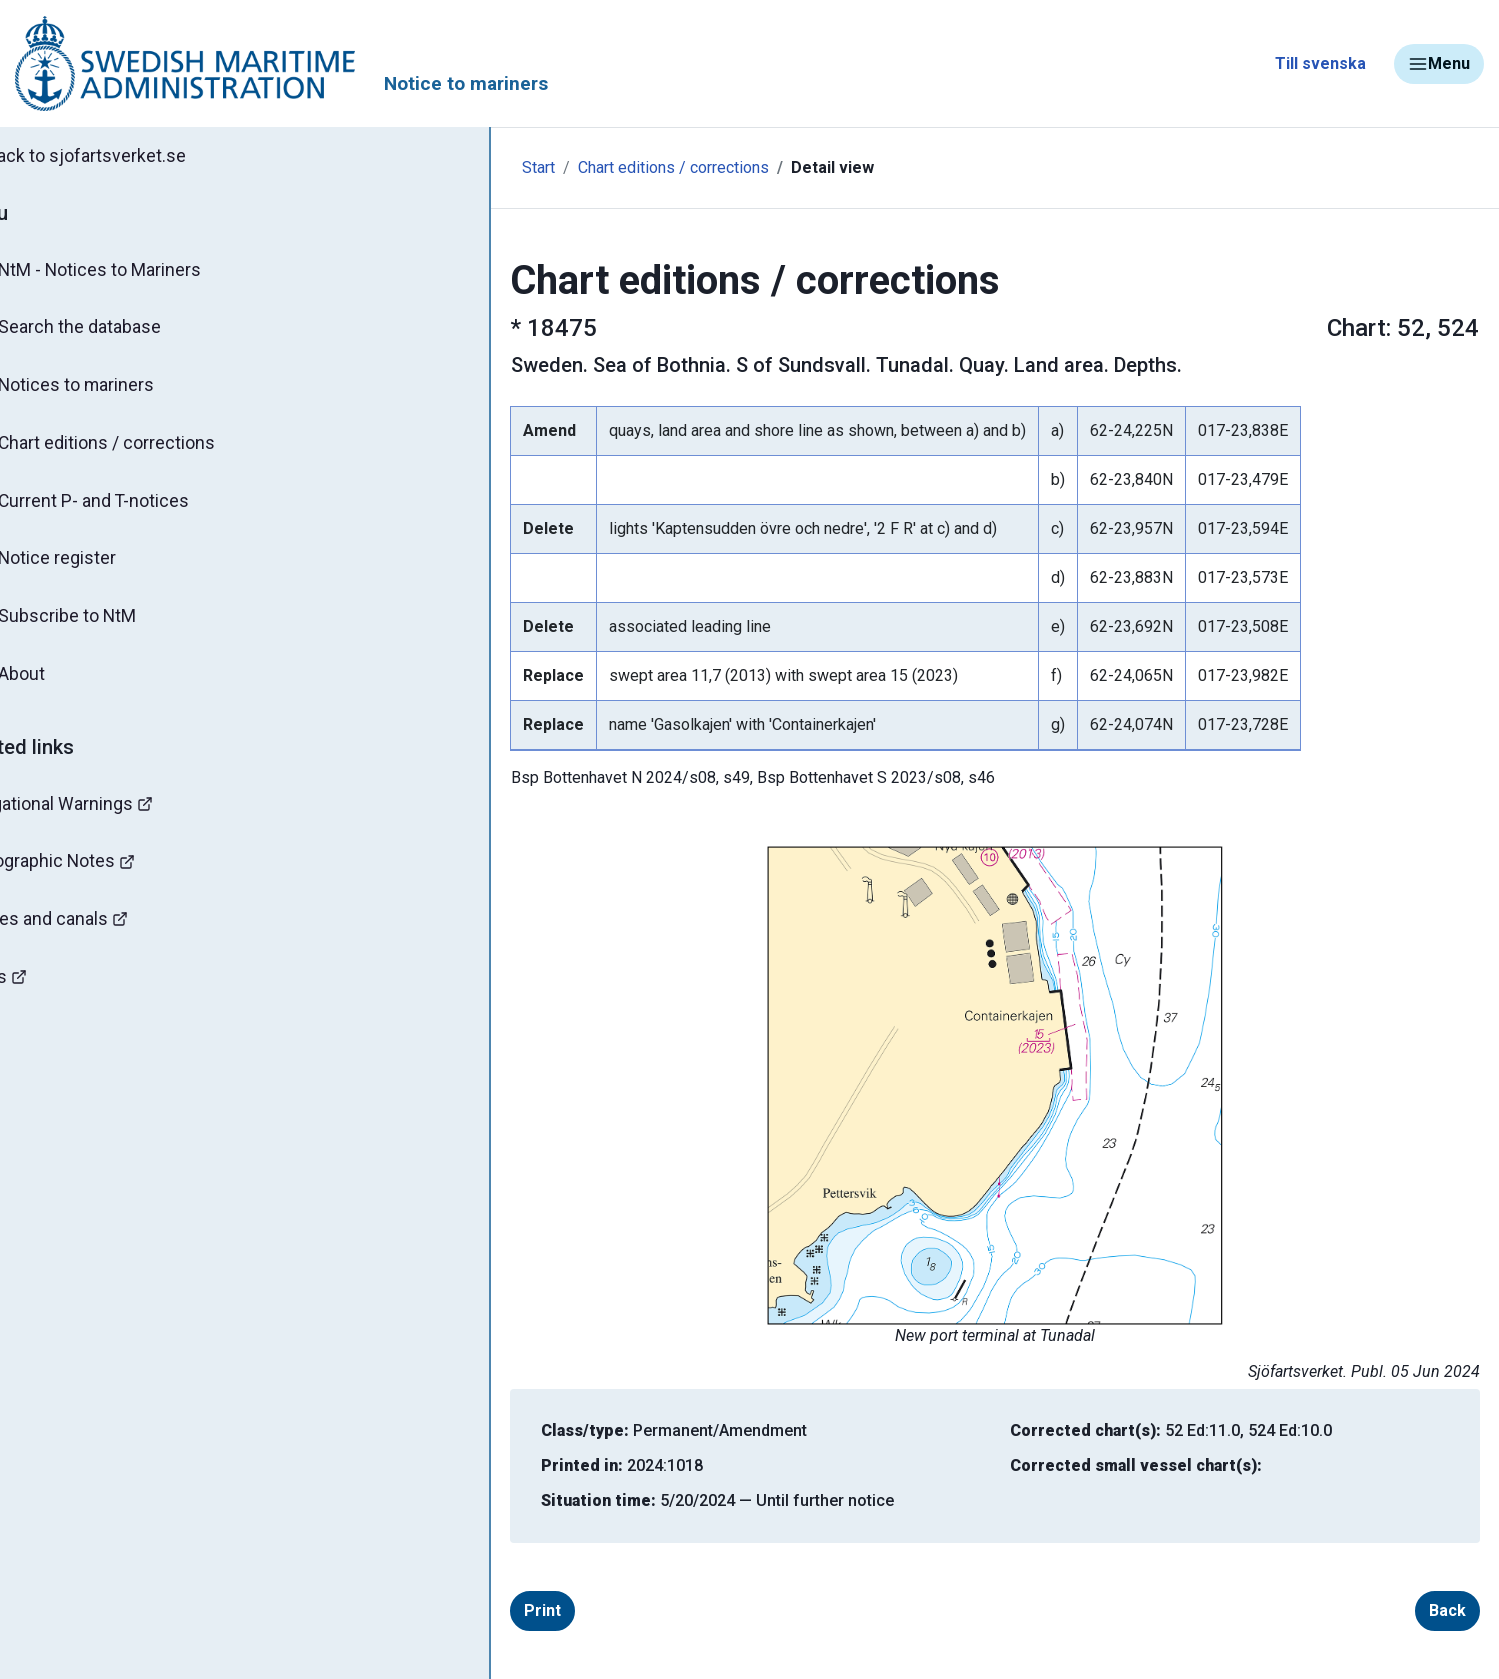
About (59, 685)
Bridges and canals (101, 933)
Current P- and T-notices (132, 508)
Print (484, 1610)
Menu (1439, 64)
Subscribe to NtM (105, 626)
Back (1389, 1610)
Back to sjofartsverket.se (130, 157)
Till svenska (1320, 63)
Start (422, 167)
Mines (50, 992)
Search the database (117, 331)
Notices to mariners (115, 390)
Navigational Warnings (114, 815)
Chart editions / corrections (145, 449)
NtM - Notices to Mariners (138, 272)
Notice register (95, 567)
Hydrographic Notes (106, 874)
